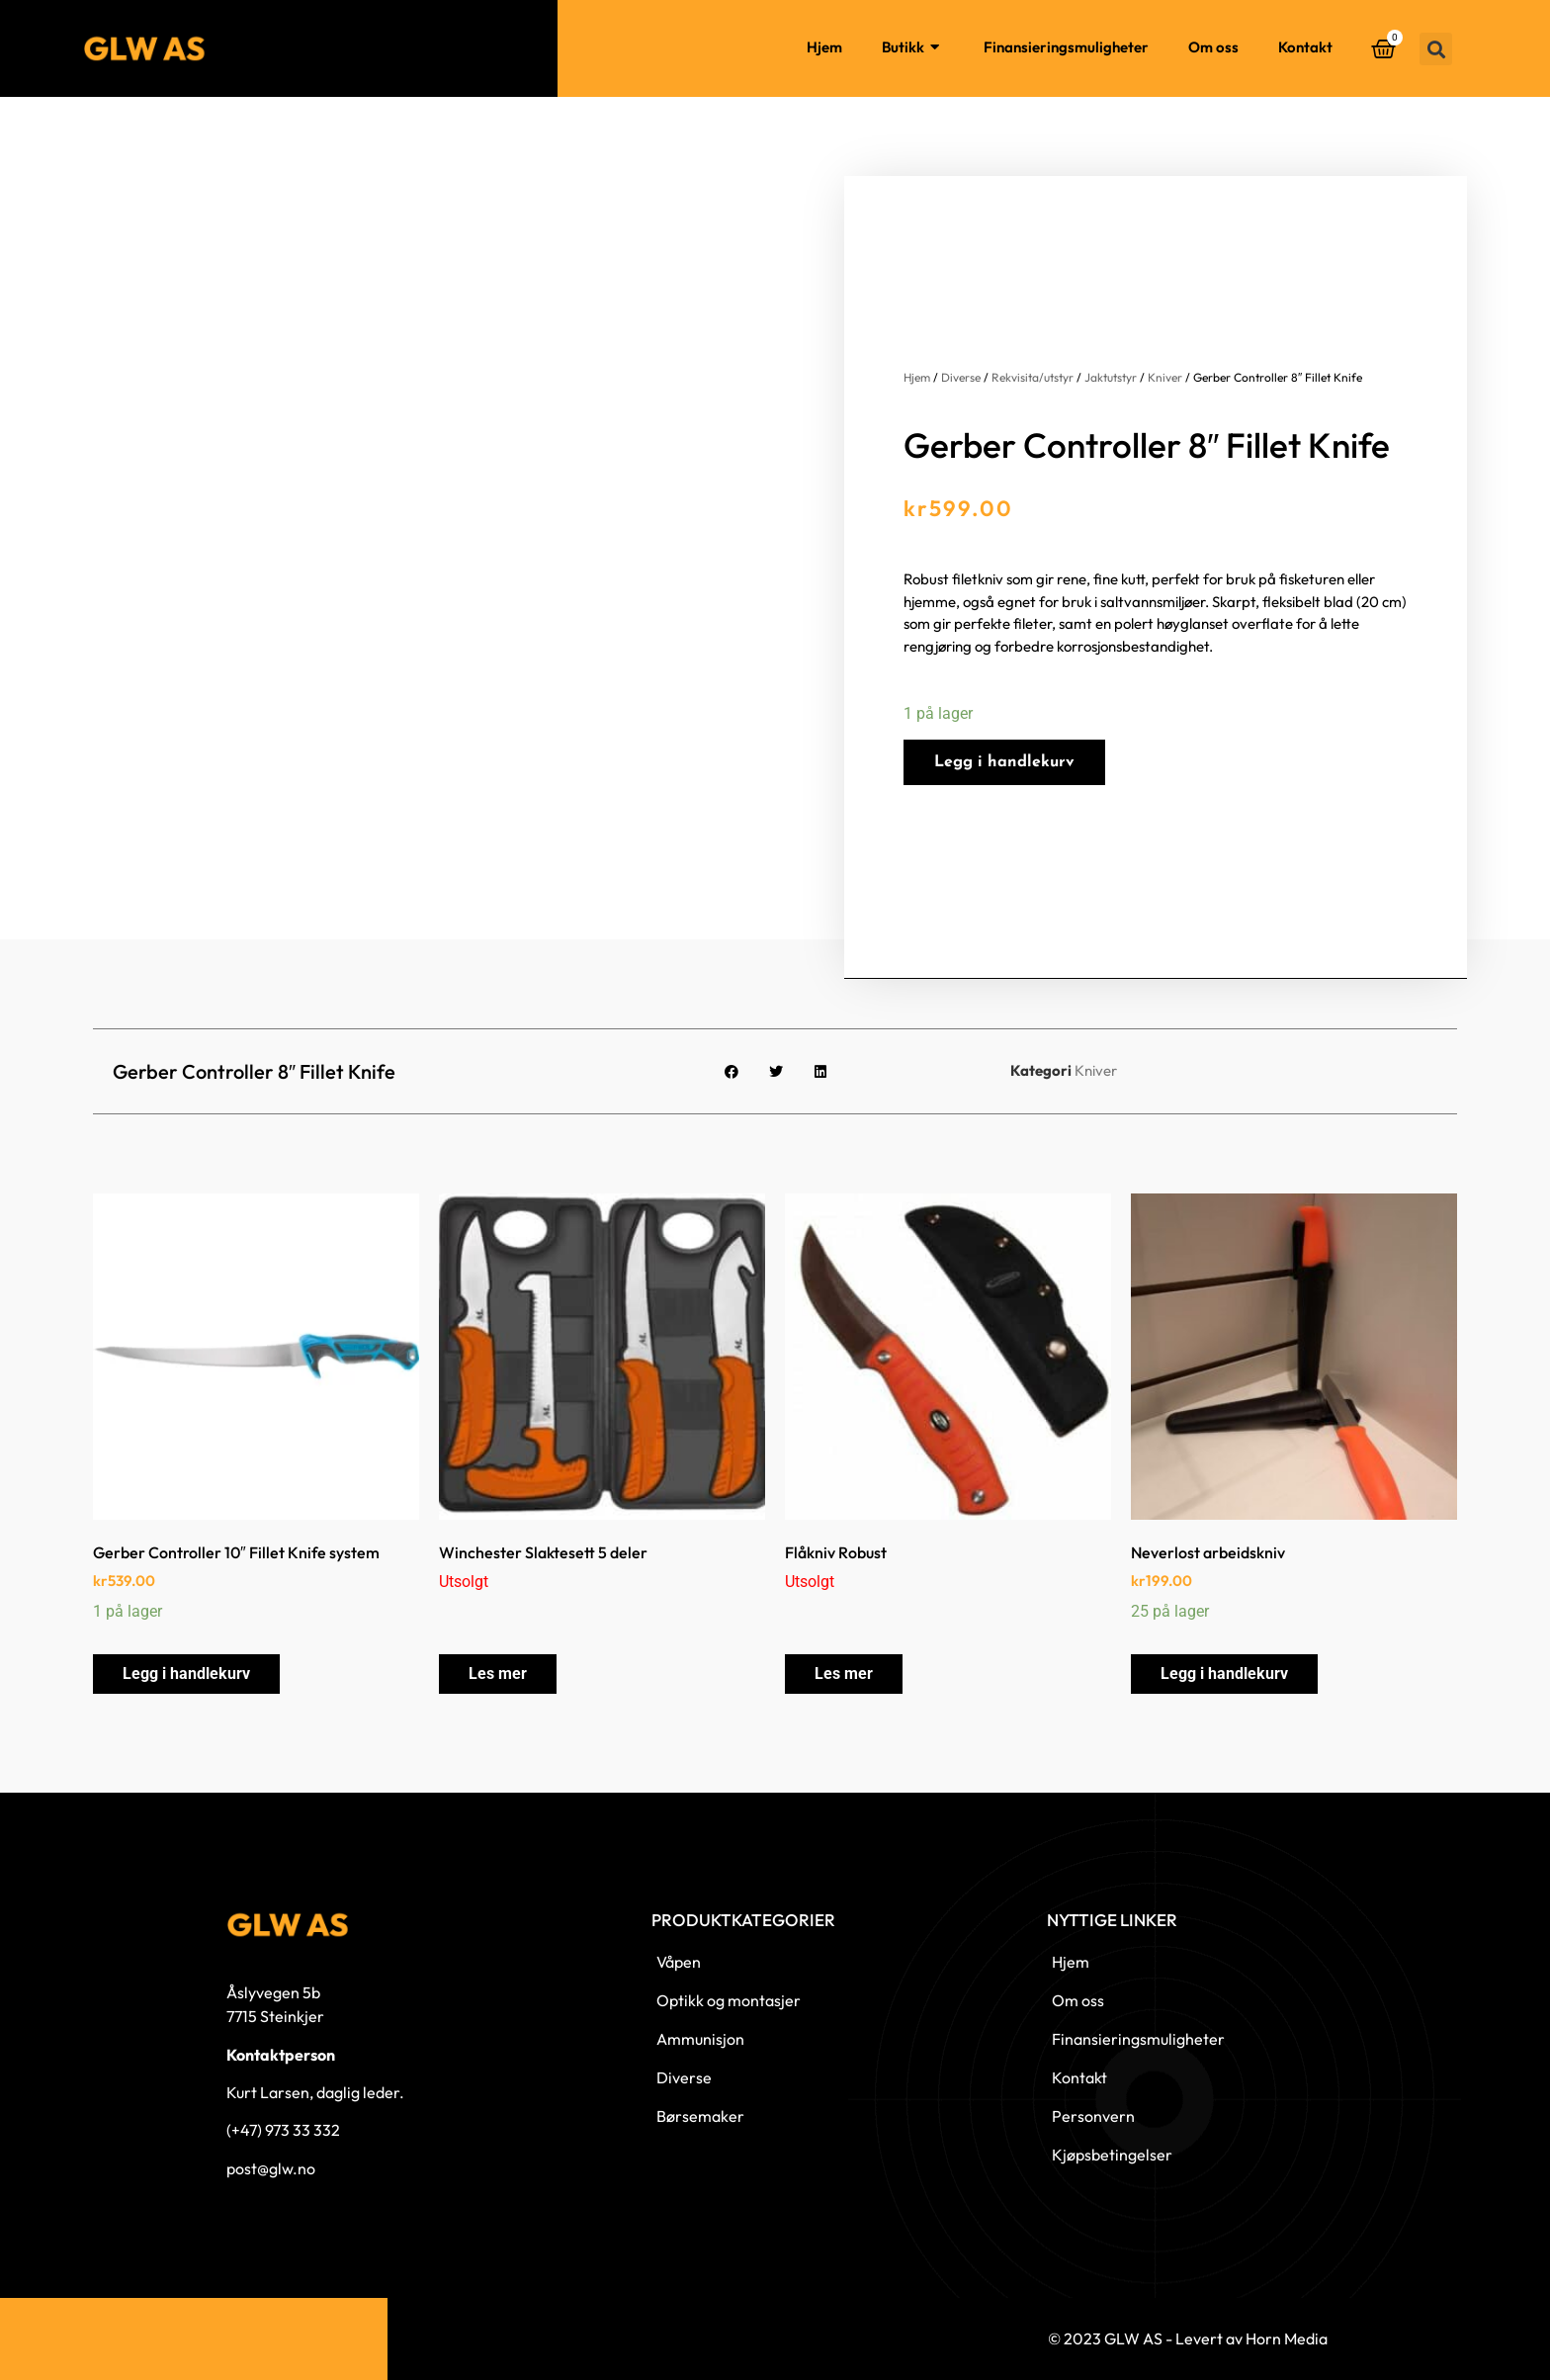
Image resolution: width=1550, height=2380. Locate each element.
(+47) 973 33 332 (283, 2130)
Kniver (1165, 377)
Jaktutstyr (1110, 377)
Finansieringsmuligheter (1066, 47)
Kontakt (1305, 47)
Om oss (1213, 47)
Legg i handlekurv (1004, 762)
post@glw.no (270, 2168)
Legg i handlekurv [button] (186, 1673)
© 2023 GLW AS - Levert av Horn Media (1188, 2338)
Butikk (913, 48)
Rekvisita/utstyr (1032, 377)
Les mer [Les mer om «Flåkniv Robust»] (844, 1673)
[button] (1436, 49)
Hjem (824, 47)
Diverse (961, 377)
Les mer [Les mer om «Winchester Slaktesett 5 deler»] (498, 1673)
